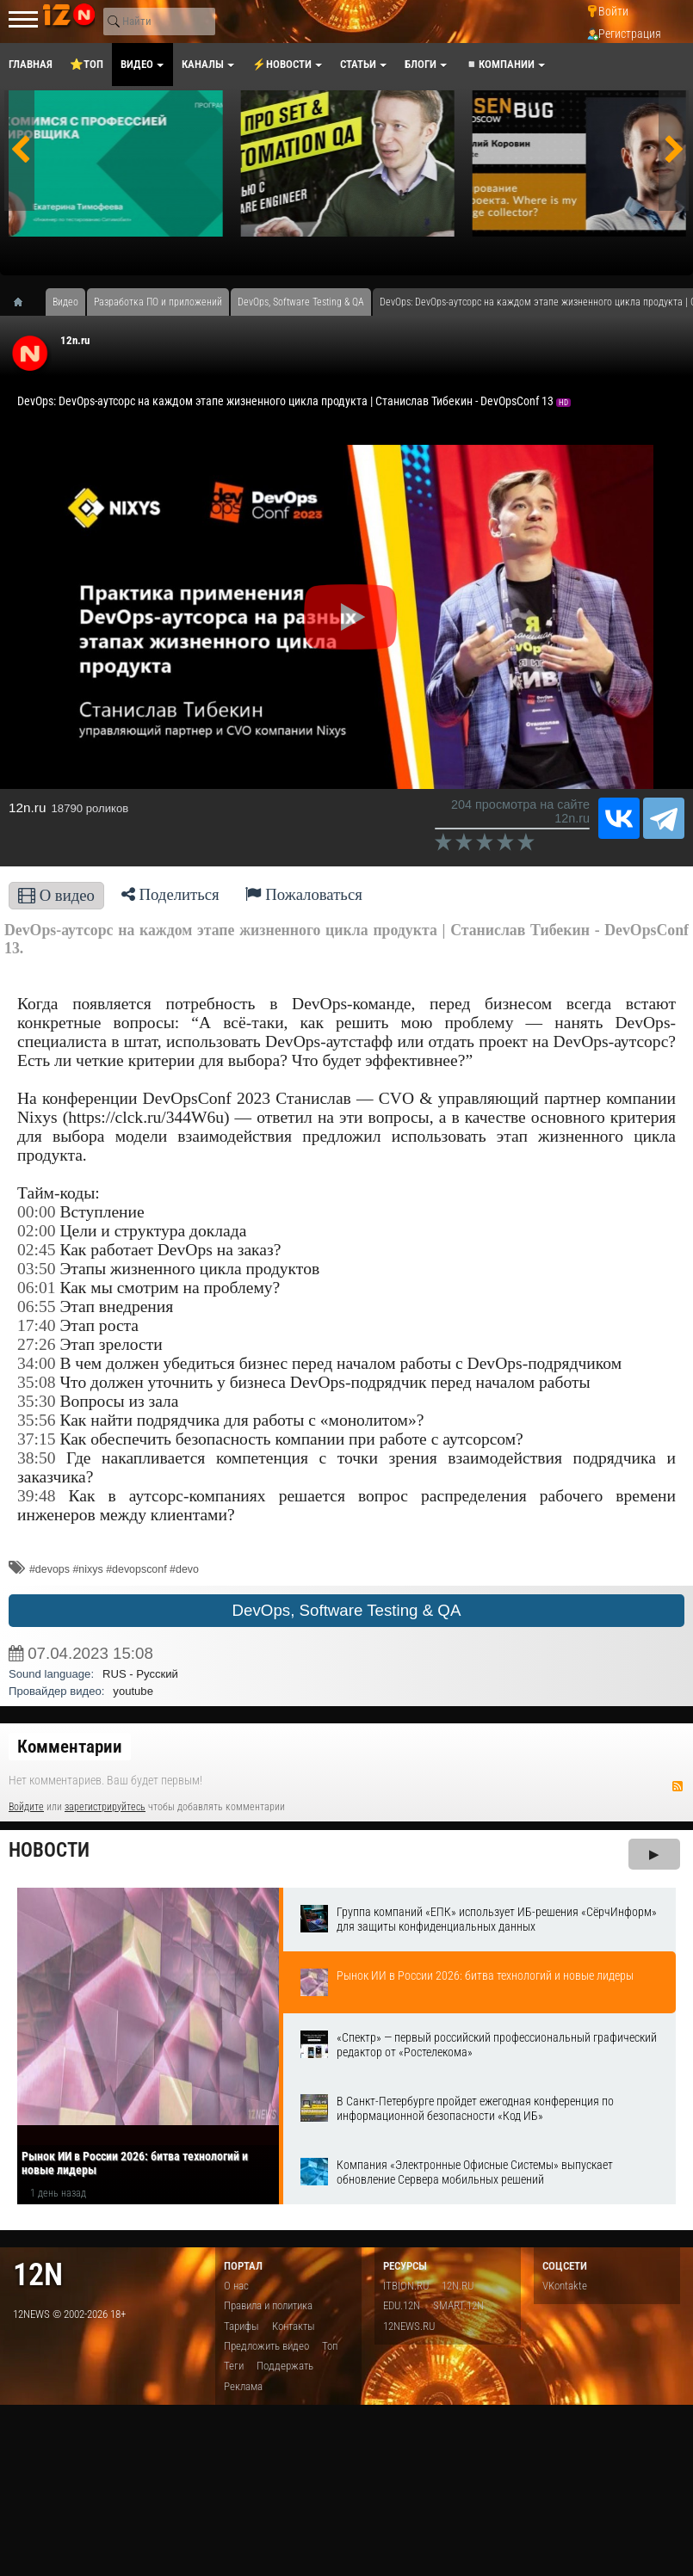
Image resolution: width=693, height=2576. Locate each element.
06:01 (36, 1288)
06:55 (36, 1306)
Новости (49, 1850)
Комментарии (69, 1746)
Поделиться (170, 894)
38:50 (36, 1458)
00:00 (36, 1212)
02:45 (36, 1250)
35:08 (36, 1382)
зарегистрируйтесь (105, 1807)
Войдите (26, 1807)
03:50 (36, 1269)
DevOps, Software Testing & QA (346, 1610)
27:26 (36, 1344)
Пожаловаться (303, 894)
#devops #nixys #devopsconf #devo (114, 1569)
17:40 (36, 1325)
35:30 (36, 1401)
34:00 (36, 1363)
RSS (677, 1786)
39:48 (36, 1496)
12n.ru (75, 340)
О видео (56, 895)
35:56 (36, 1420)
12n (38, 2274)
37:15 (36, 1439)
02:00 (36, 1231)
